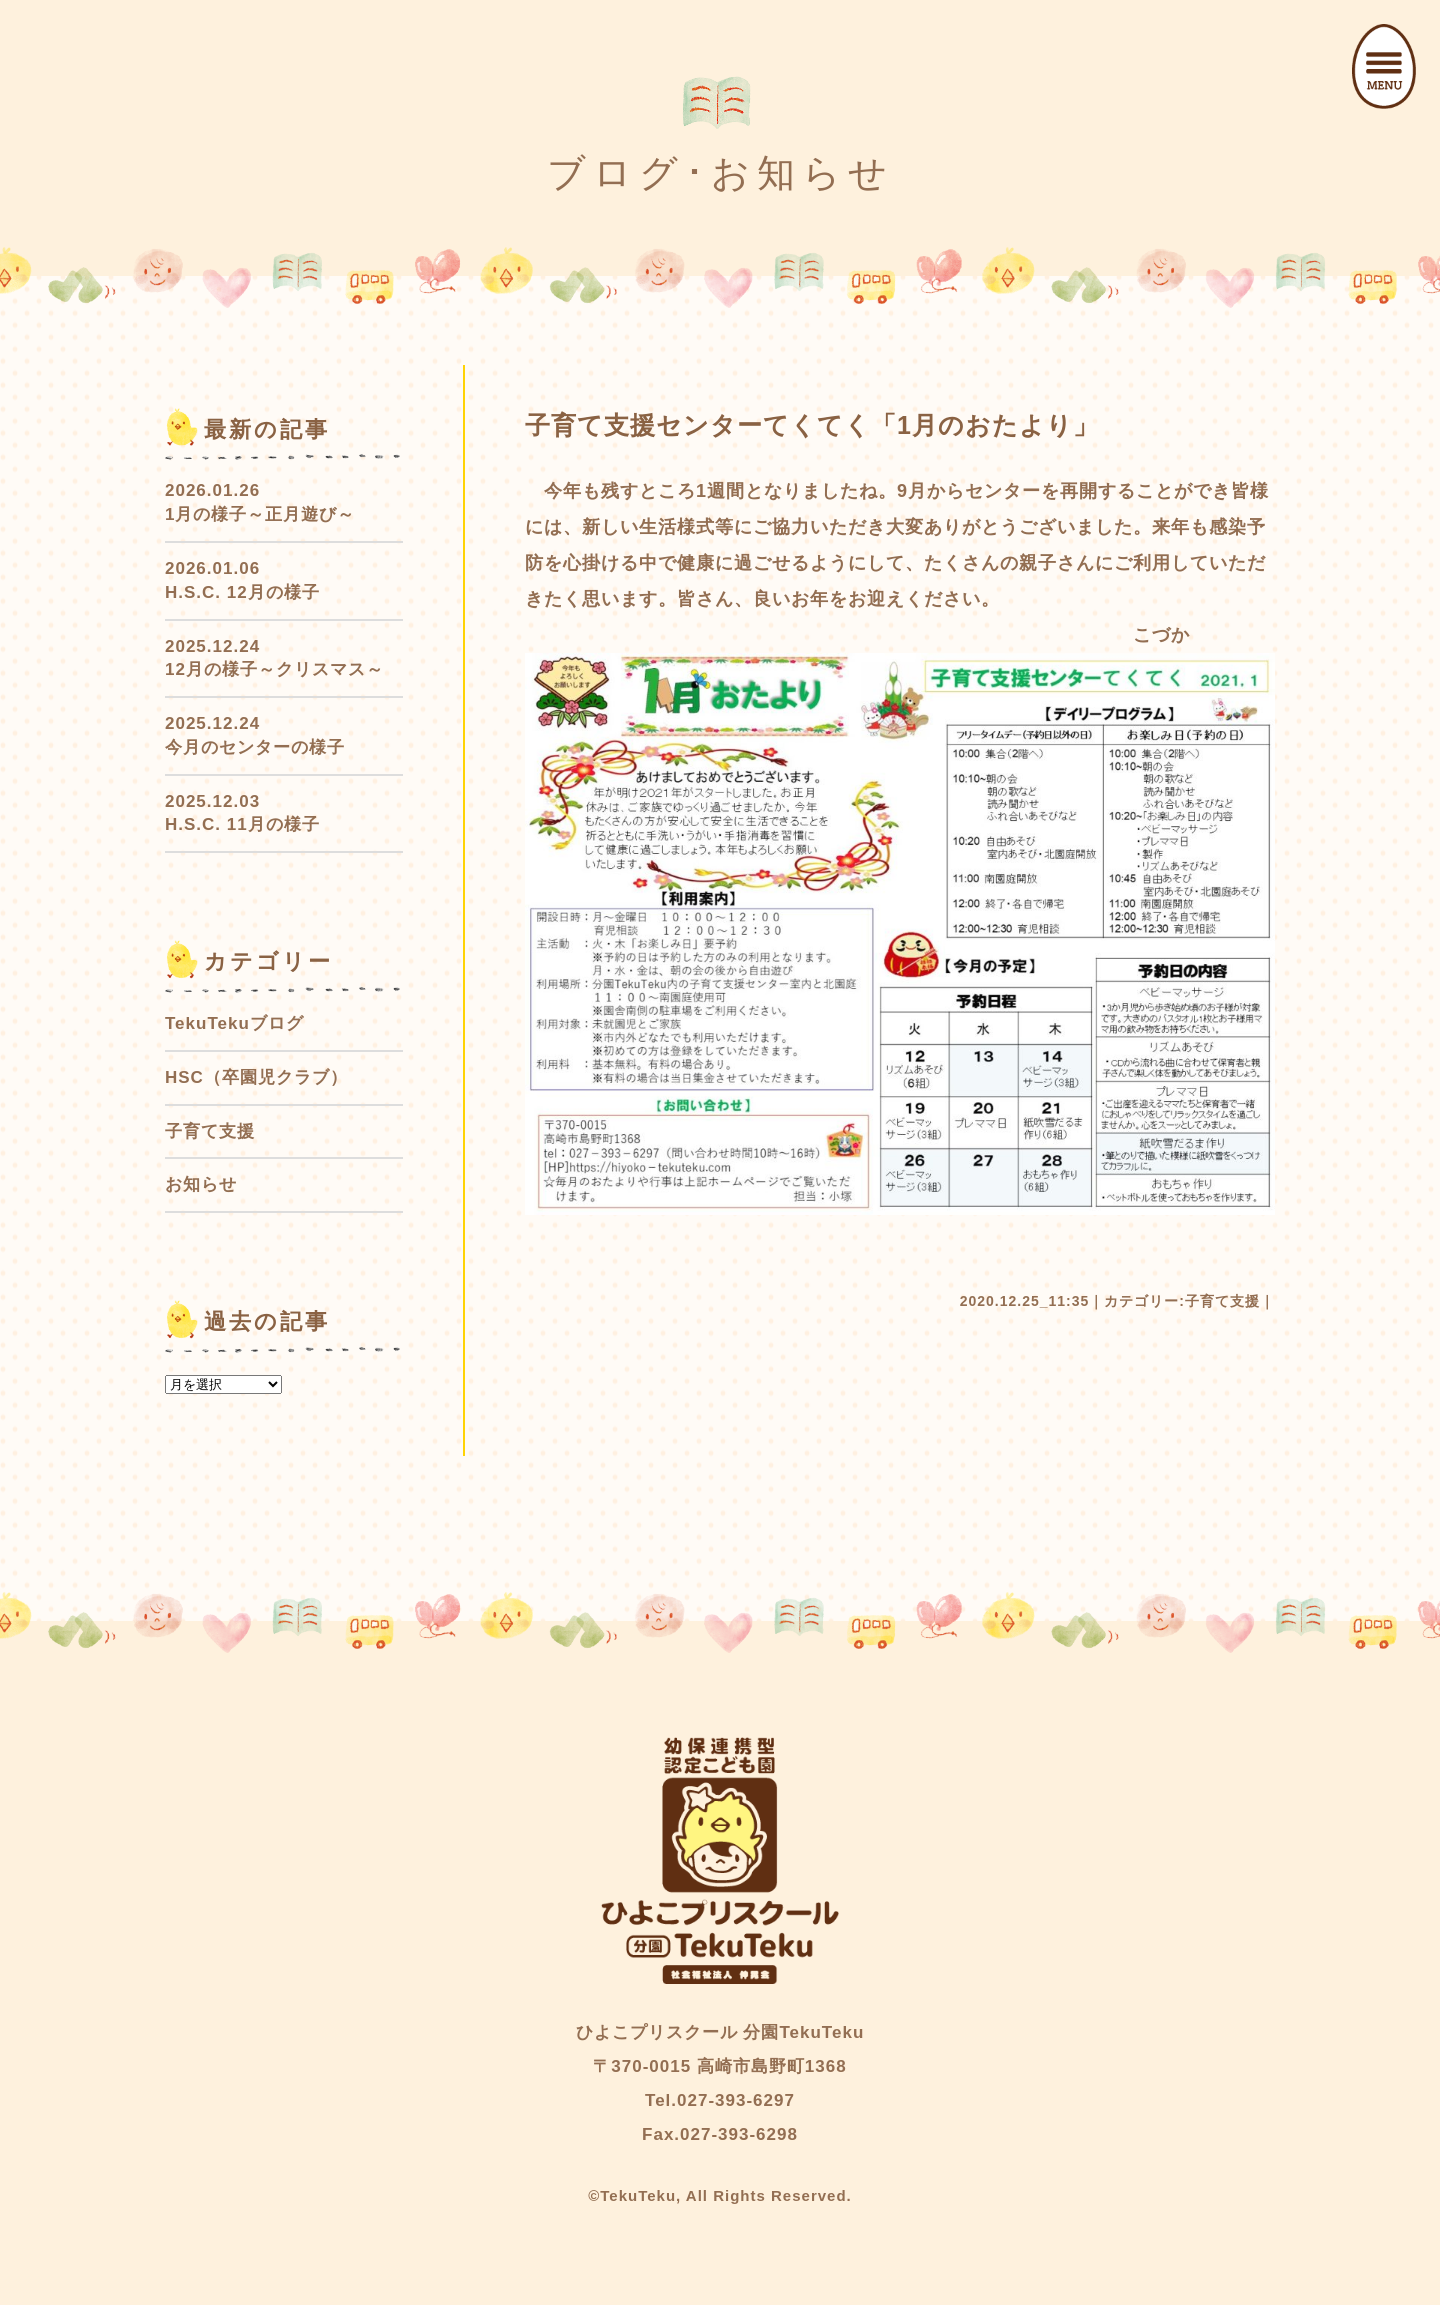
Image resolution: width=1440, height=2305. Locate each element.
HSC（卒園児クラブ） (256, 1077)
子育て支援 (1222, 1301)
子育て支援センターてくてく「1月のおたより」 (812, 425)
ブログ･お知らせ (720, 173)
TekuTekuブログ (234, 1023)
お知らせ (201, 1184)
